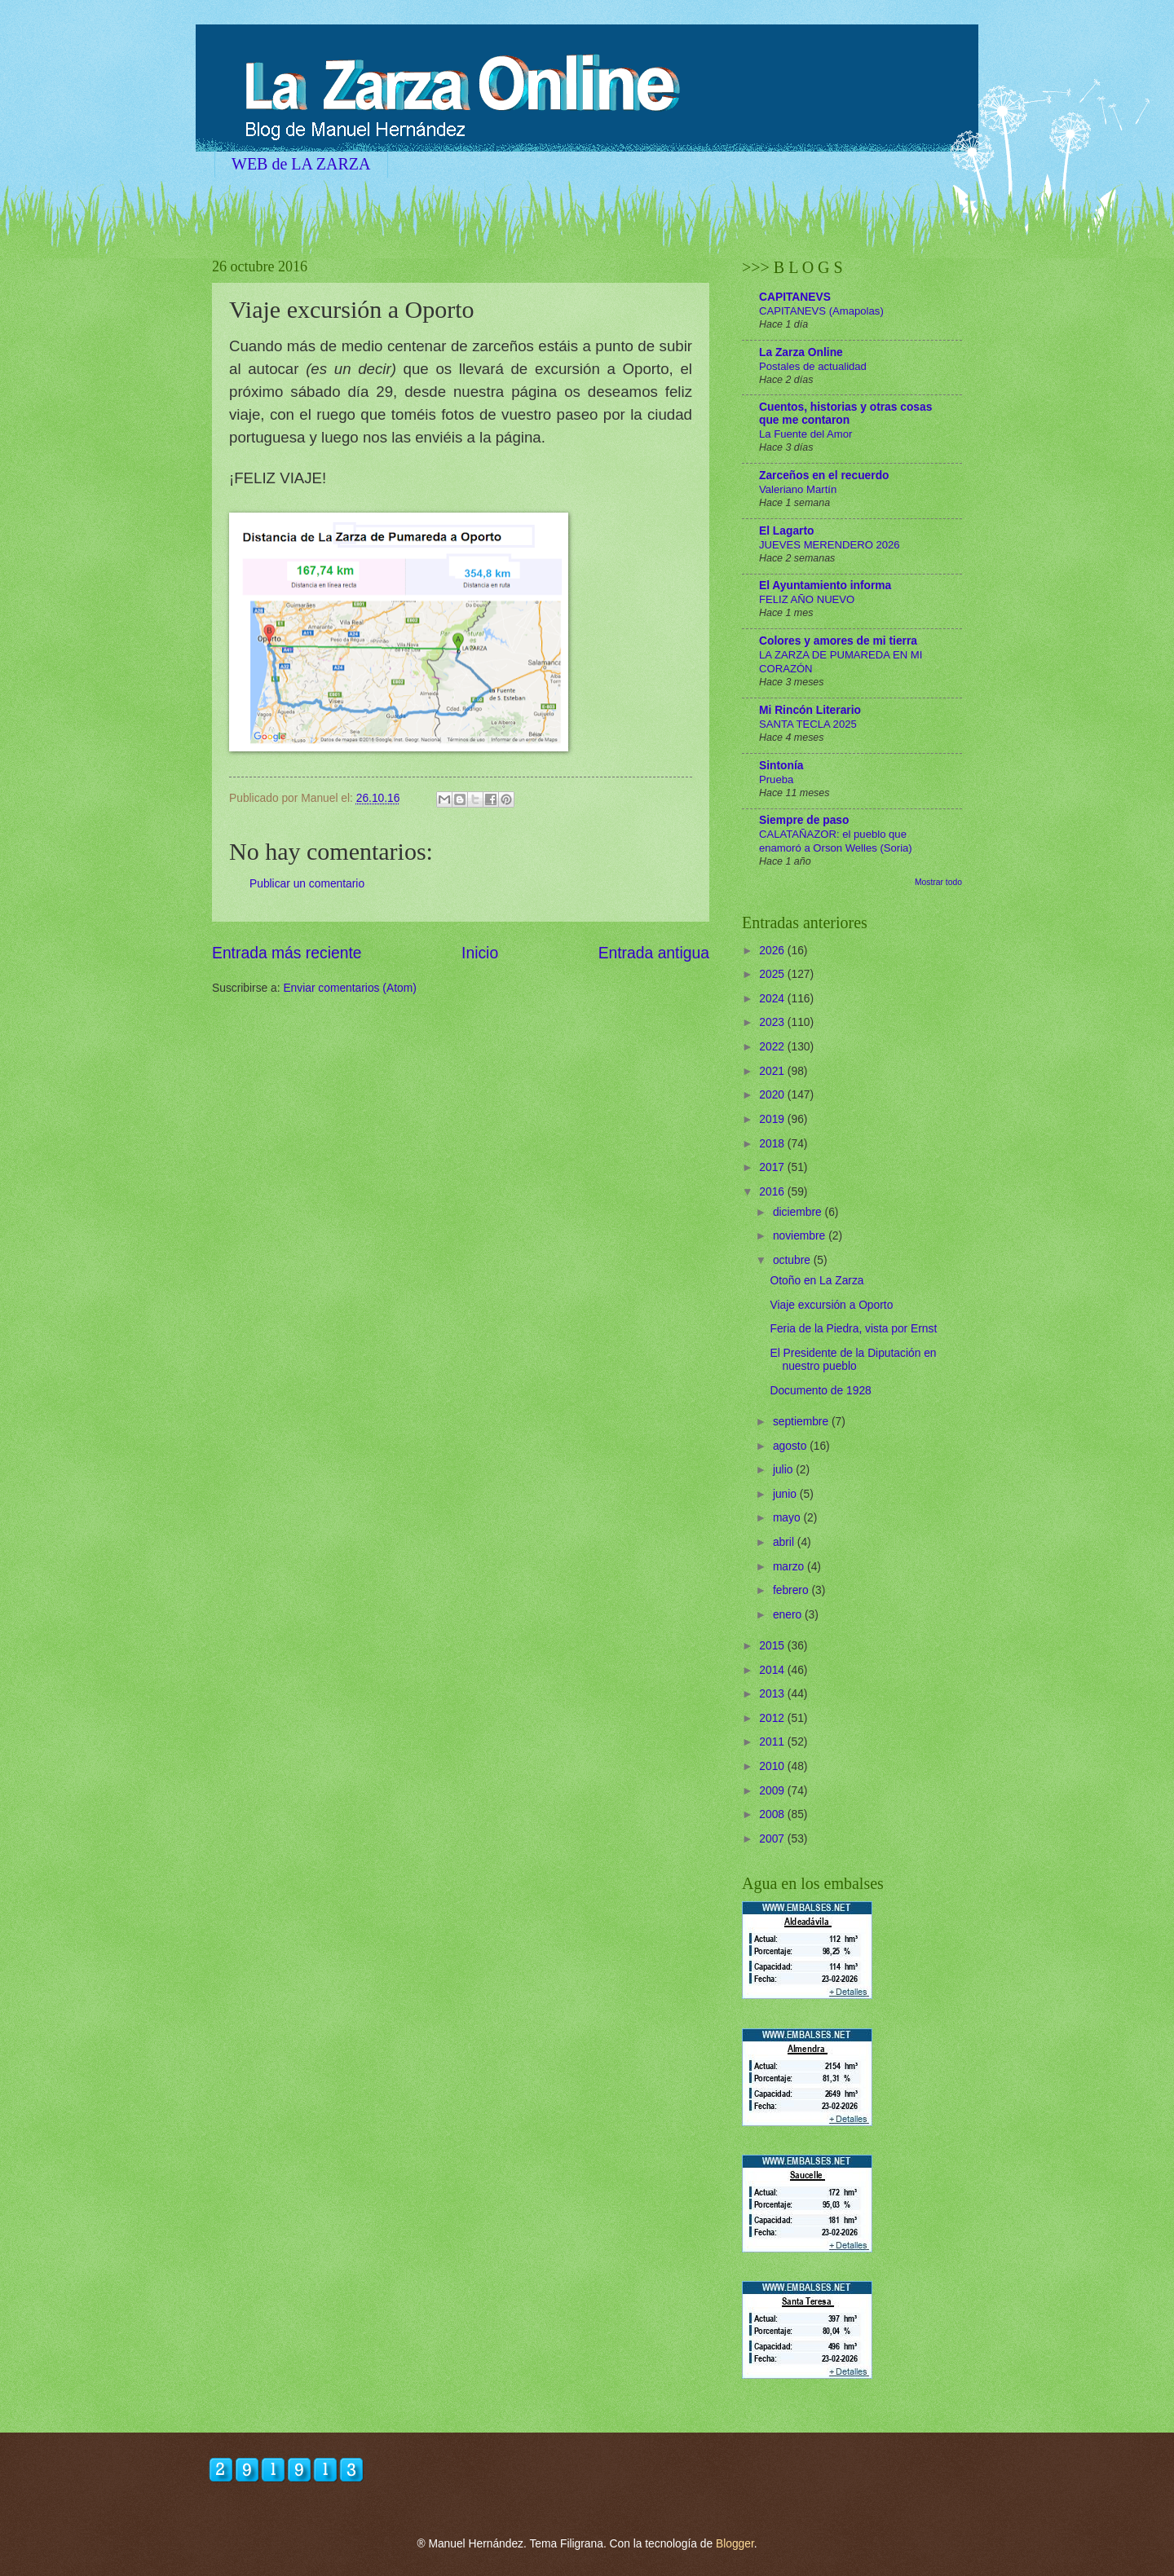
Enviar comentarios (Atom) (349, 988)
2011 (773, 1742)
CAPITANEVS (795, 297)
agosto (791, 1446)
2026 (773, 951)
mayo (788, 1518)
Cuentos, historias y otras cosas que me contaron (845, 413)
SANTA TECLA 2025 (808, 724)
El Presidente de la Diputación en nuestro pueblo (853, 1360)
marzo (790, 1567)
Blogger (735, 2544)
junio (786, 1494)
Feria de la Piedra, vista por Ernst (853, 1329)
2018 (773, 1144)
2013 (773, 1694)
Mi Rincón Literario (810, 710)
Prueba (776, 779)
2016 (773, 1192)
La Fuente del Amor (805, 434)
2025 (773, 974)
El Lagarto (786, 531)
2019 (773, 1119)
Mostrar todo (938, 882)
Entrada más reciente (287, 953)
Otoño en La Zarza (816, 1281)
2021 (773, 1071)
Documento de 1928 (820, 1391)
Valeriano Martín (797, 489)
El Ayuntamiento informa (825, 585)
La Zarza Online (801, 352)
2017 (773, 1167)
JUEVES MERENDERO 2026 (829, 545)
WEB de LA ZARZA (301, 164)
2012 (773, 1718)
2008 (773, 1814)
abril (785, 1542)
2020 (773, 1095)
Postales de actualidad (813, 366)
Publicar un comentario (306, 884)
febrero (792, 1590)
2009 (773, 1791)
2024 (773, 999)
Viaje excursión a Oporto (831, 1305)
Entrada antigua (653, 953)
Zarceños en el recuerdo (824, 475)
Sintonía (781, 766)
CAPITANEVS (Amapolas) (821, 311)
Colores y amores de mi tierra (838, 641)
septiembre (802, 1422)
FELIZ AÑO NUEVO (806, 599)
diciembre (799, 1212)
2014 (773, 1670)
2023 (773, 1022)
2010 (773, 1766)
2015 (773, 1646)
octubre (793, 1260)
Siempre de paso (804, 820)
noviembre (800, 1236)
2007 (773, 1839)
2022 (773, 1047)
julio (784, 1470)
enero (789, 1615)
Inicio (479, 953)
